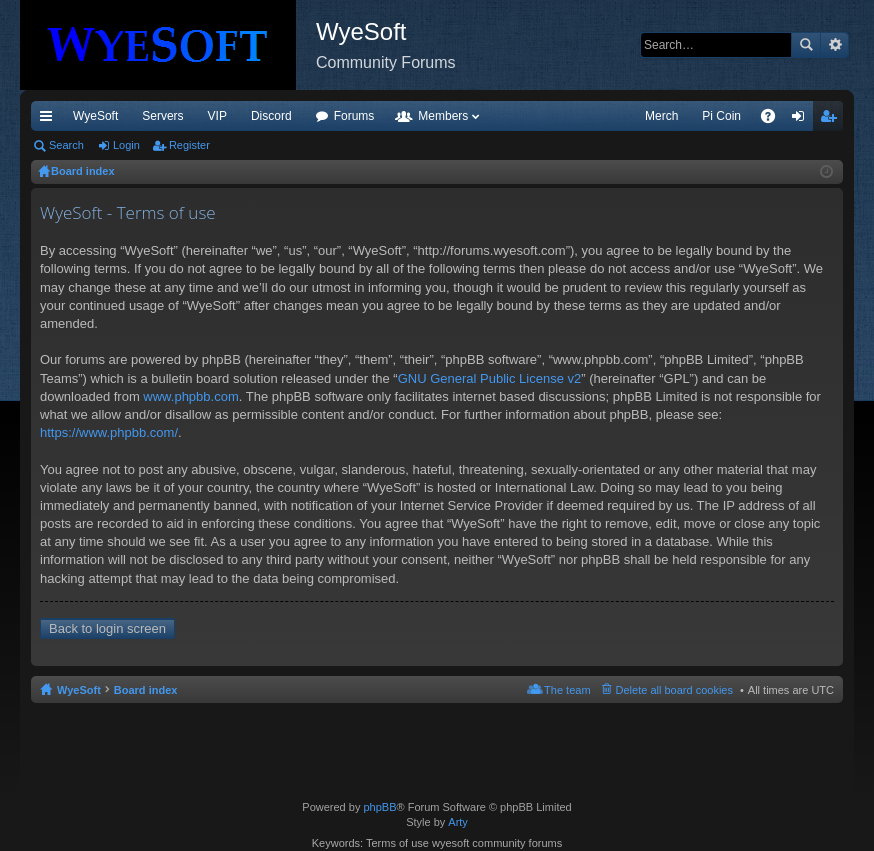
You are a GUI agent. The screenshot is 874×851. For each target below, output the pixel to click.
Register (189, 145)
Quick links (50, 120)
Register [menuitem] (832, 120)
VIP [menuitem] (217, 116)
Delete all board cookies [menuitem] (674, 690)
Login (126, 145)
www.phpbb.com (190, 396)
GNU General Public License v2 (490, 378)
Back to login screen (107, 628)
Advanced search (834, 45)
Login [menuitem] (802, 120)
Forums (354, 116)
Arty (458, 822)
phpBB (379, 807)
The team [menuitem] (567, 690)
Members (443, 116)
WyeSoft (95, 116)
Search (806, 45)
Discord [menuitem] (271, 116)
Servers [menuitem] (162, 116)
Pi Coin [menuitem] (721, 116)
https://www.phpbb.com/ (109, 432)
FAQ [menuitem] (774, 120)
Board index (146, 690)
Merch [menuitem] (661, 116)
